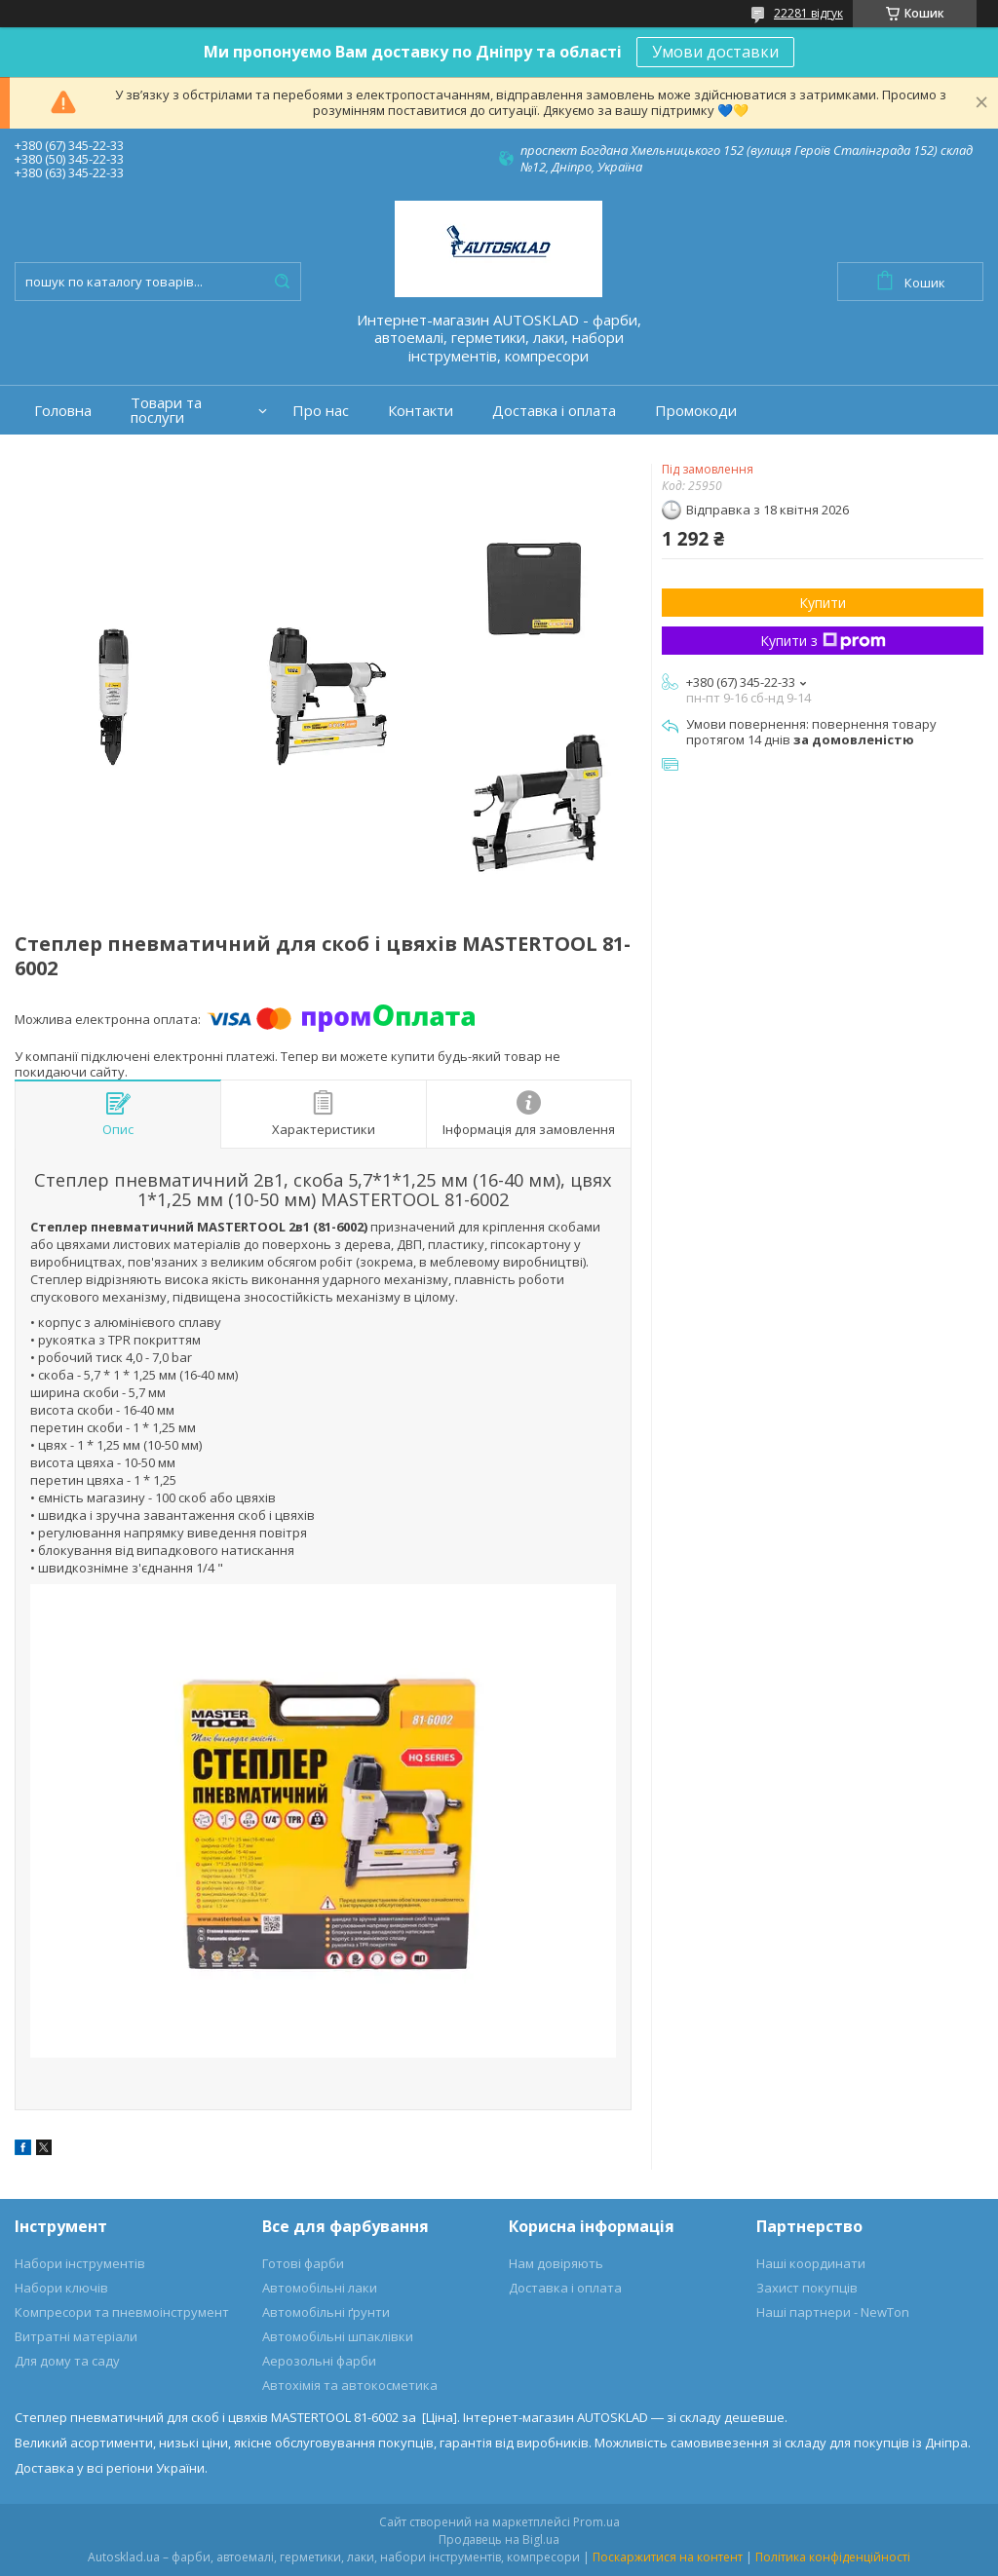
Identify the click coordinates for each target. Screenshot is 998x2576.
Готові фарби (303, 2263)
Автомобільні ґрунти (326, 2312)
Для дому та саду (67, 2360)
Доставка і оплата (554, 410)
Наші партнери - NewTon (832, 2312)
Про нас (320, 410)
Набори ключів (61, 2287)
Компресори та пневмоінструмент (122, 2312)
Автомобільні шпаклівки (337, 2336)
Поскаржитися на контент (668, 2557)
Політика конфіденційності (832, 2557)
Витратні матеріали (76, 2336)
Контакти (420, 410)
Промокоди (696, 410)
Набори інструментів (80, 2263)
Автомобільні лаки (319, 2287)
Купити (822, 602)
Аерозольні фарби (319, 2360)
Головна (63, 410)
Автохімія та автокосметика (350, 2385)
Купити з (823, 640)
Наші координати (810, 2263)
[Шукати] (281, 281)
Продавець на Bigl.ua (499, 2539)
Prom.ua (596, 2522)
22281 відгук (808, 13)
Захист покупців (807, 2287)
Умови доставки (715, 51)
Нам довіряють (556, 2263)
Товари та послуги (166, 410)
